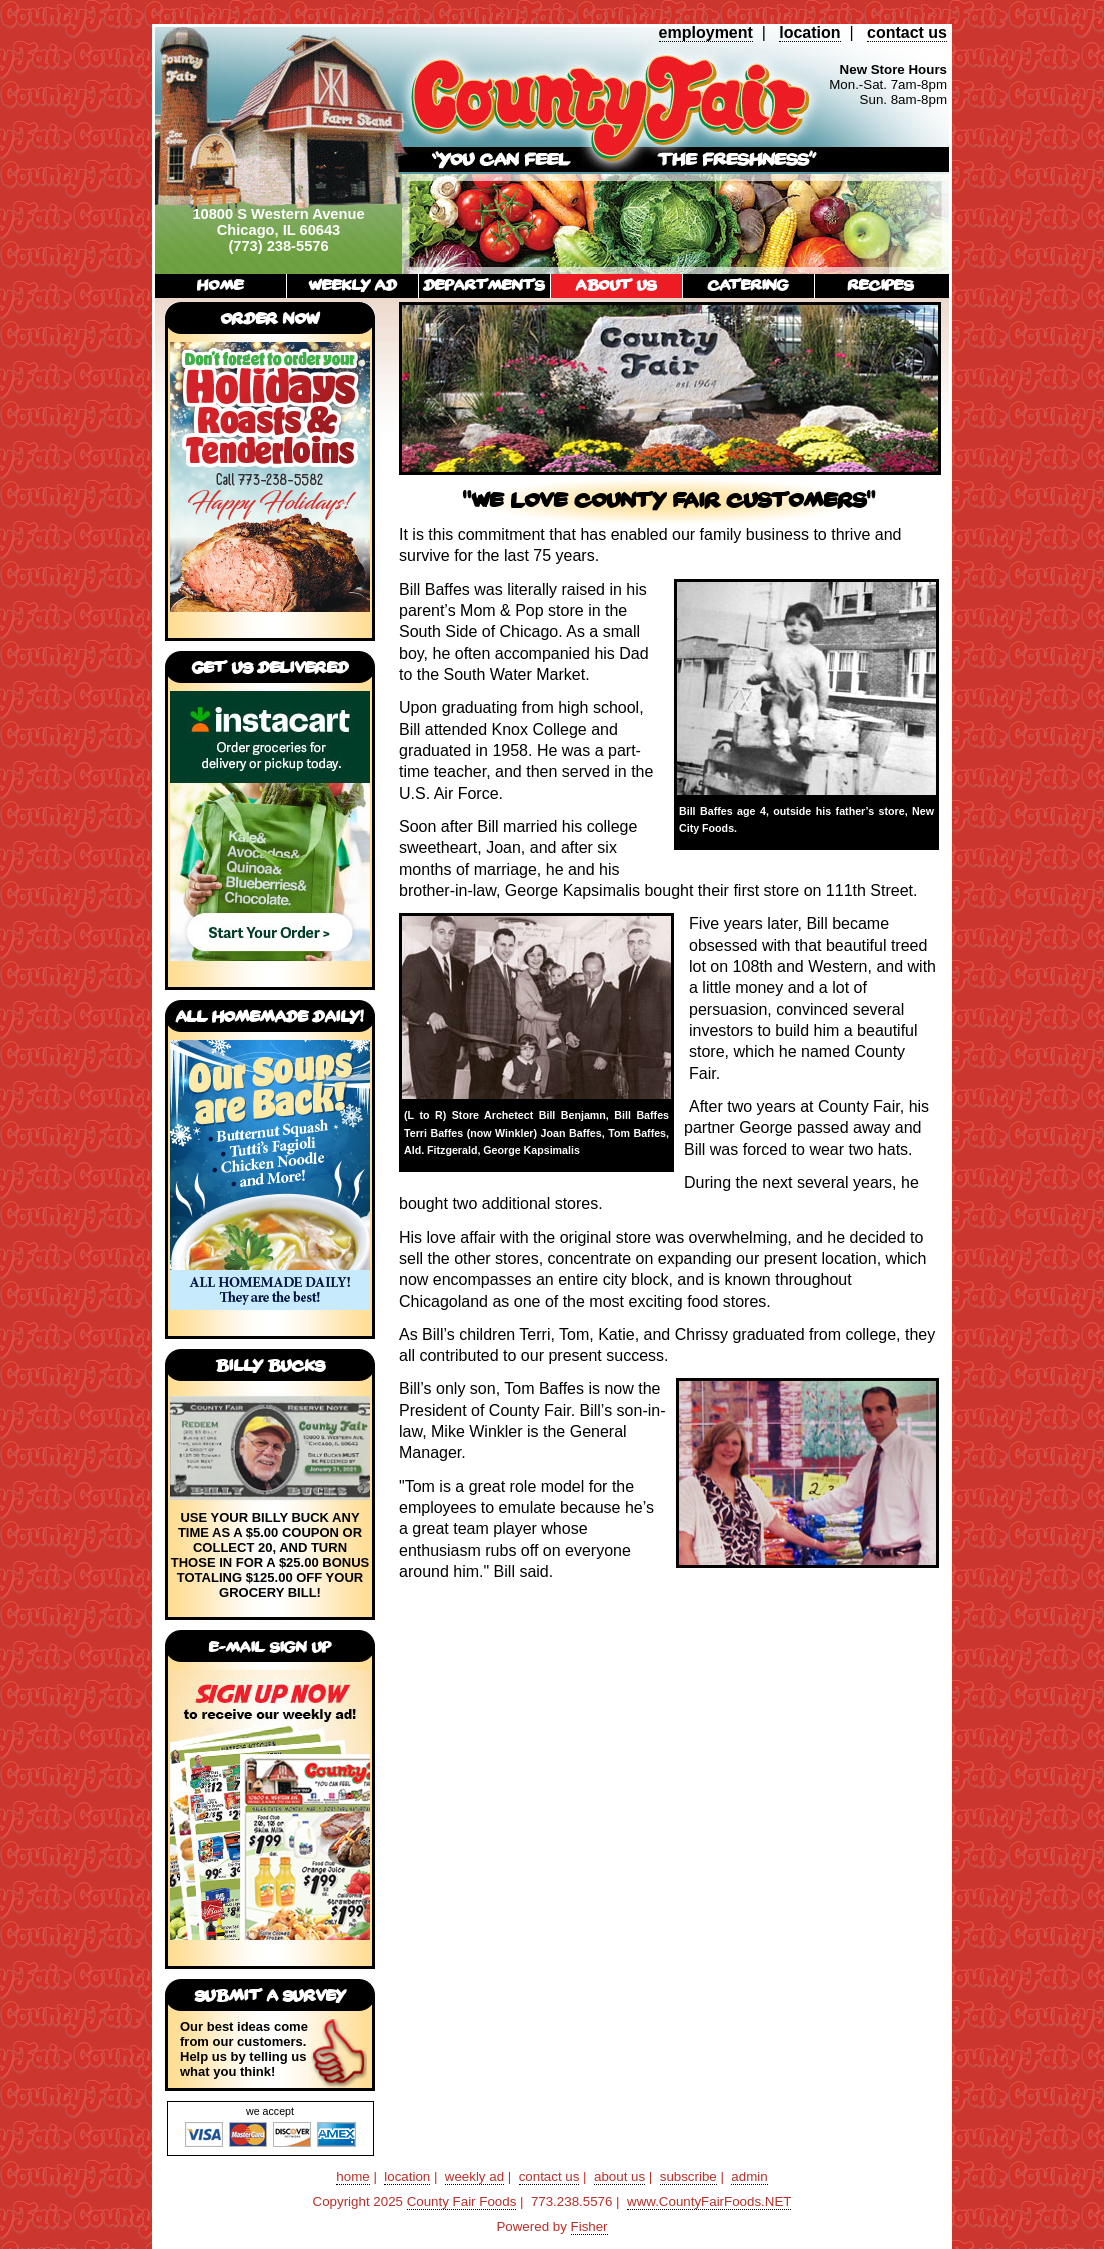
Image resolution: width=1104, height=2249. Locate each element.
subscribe (688, 2176)
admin (749, 2176)
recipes (881, 284)
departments (484, 284)
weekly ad (353, 284)
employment (706, 32)
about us (616, 284)
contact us (907, 32)
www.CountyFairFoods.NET (709, 2201)
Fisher (589, 2226)
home (220, 284)
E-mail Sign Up (270, 1646)
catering (748, 284)
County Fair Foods (462, 2201)
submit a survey (270, 1995)
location (809, 32)
